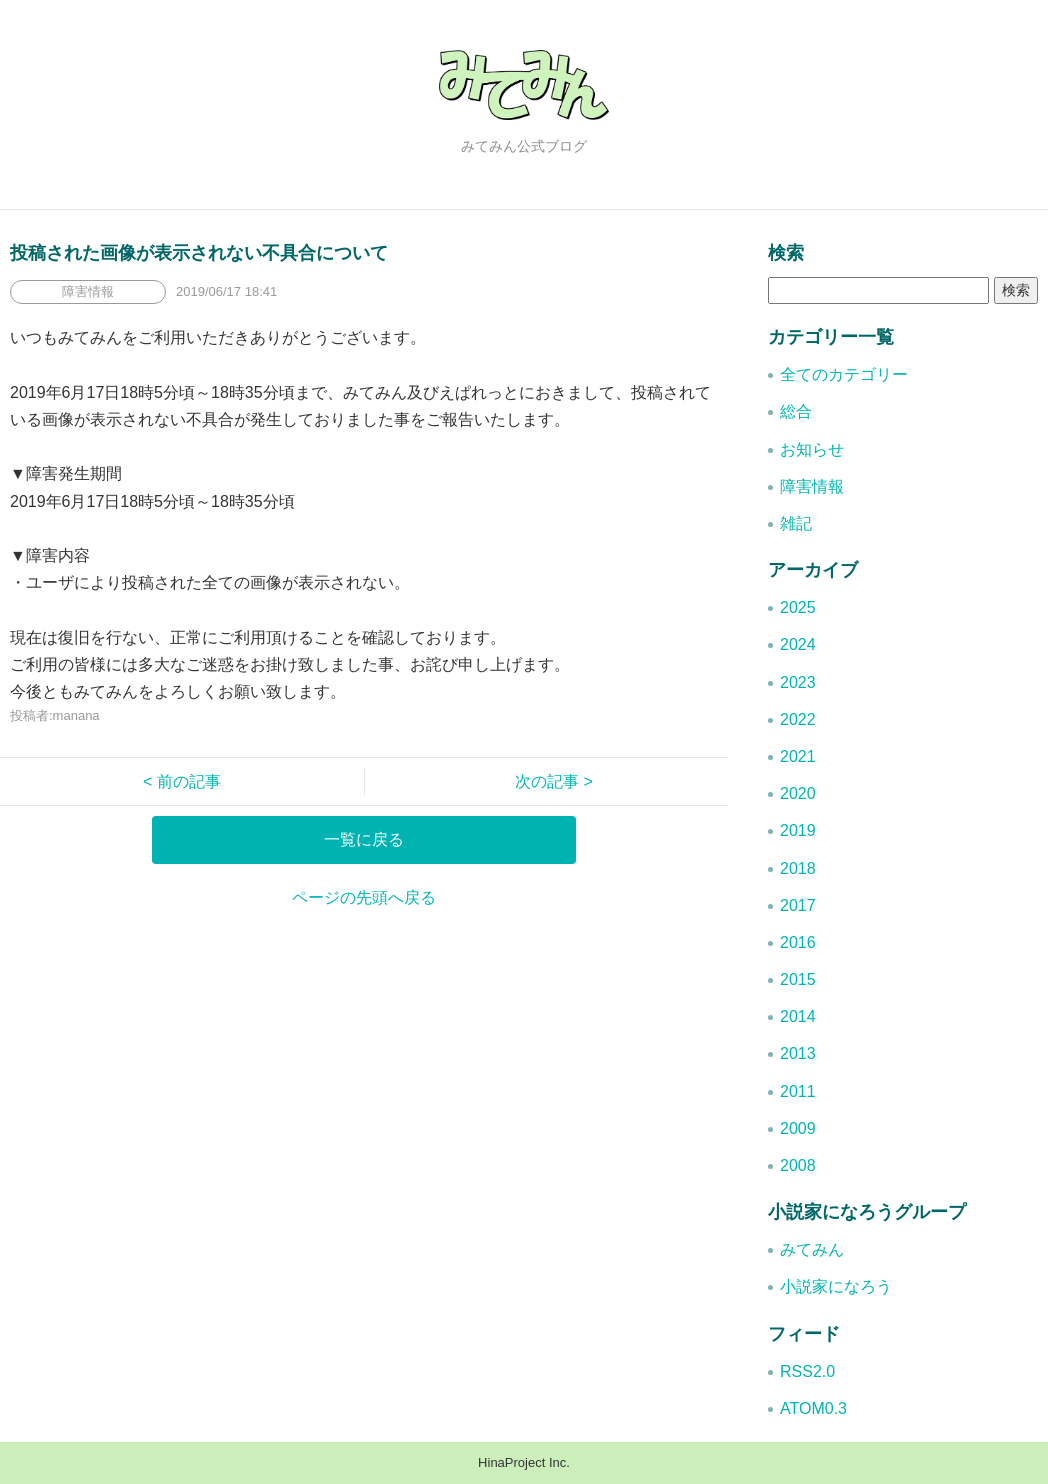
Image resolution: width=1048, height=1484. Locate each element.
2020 (798, 793)
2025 (798, 607)
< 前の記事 (190, 781)
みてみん (812, 1249)
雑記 (796, 523)
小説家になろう (836, 1286)
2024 (798, 644)
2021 (798, 756)
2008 (798, 1165)
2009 (798, 1128)
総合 (796, 411)
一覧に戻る (364, 839)
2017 (798, 905)
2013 (798, 1053)
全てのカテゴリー (844, 374)
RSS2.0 (807, 1371)
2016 (798, 942)
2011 (798, 1091)
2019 (798, 830)
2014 (798, 1016)
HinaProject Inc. (524, 1462)
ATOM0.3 (813, 1408)
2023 (798, 682)
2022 (798, 719)
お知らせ (812, 449)
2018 (798, 868)
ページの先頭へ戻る (364, 897)
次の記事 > (546, 781)
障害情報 (812, 486)
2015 (798, 979)
